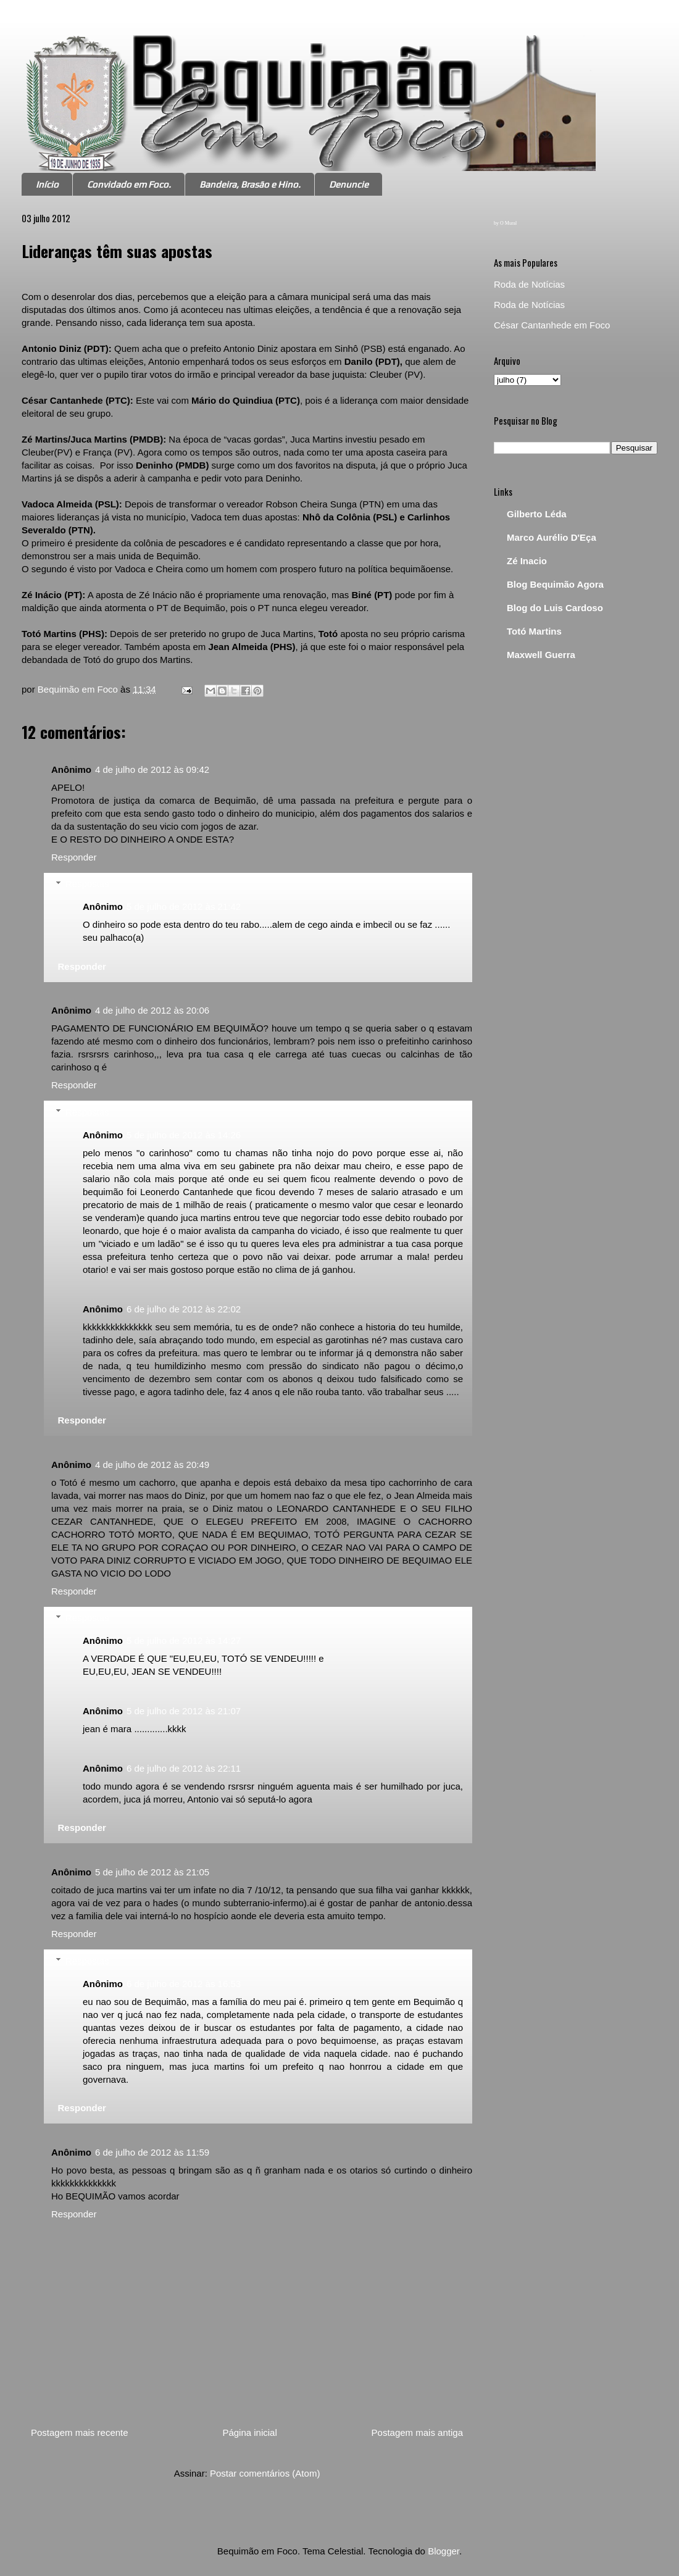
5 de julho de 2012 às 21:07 (184, 1711)
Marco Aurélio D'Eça (551, 537)
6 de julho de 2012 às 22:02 (184, 1309)
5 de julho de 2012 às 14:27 (184, 1640)
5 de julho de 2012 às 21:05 (152, 1872)
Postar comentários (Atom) (265, 2473)
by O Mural (505, 223)
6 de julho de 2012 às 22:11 (184, 1768)
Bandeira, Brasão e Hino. (250, 184)
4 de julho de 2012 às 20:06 (152, 1010)
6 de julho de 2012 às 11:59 (152, 2152)
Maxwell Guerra (541, 654)
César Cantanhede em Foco (552, 325)
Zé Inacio (527, 561)
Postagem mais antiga (417, 2432)
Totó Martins (534, 631)
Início (47, 184)
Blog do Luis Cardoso (555, 607)
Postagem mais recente (79, 2432)
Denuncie (349, 184)
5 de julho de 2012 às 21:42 (184, 906)
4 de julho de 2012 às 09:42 (152, 769)
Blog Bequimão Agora (555, 584)
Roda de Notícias (529, 284)
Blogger (443, 2551)
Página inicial (249, 2432)
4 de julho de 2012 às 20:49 (152, 1464)
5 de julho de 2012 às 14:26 (184, 1135)
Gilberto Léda (537, 514)
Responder (73, 857)
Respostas (87, 883)
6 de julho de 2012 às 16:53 (184, 1983)
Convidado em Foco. (129, 184)
